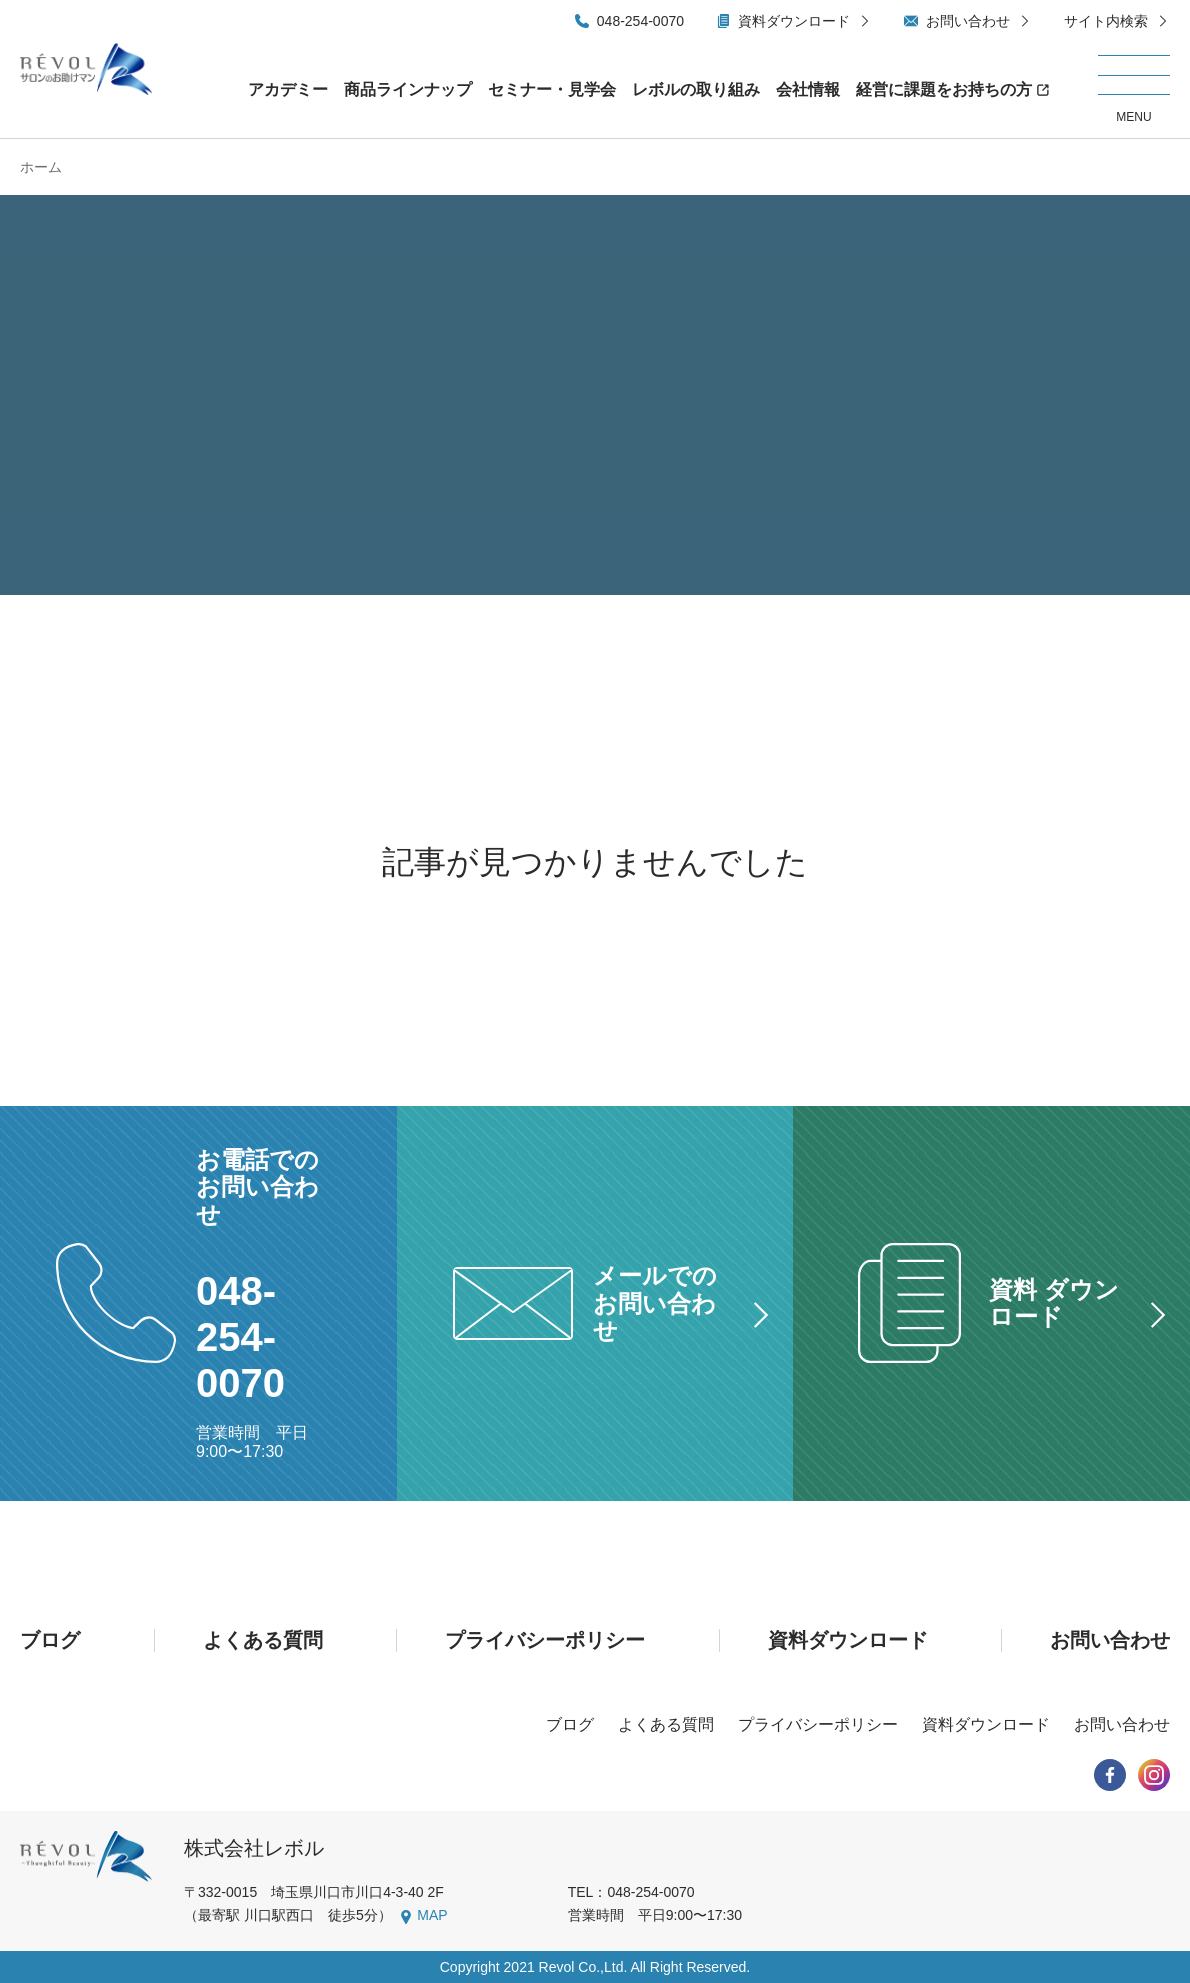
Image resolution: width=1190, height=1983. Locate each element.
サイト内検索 (1106, 21)
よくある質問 (263, 1640)
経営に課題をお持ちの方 (944, 89)
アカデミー (288, 89)
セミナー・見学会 (552, 89)
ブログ (50, 1640)
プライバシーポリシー (545, 1640)
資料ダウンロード (794, 21)
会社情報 (808, 89)
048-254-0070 (640, 21)
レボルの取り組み (696, 89)
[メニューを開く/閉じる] (1134, 90)
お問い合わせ (968, 21)
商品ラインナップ (408, 89)
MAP (432, 1915)
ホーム (41, 167)
